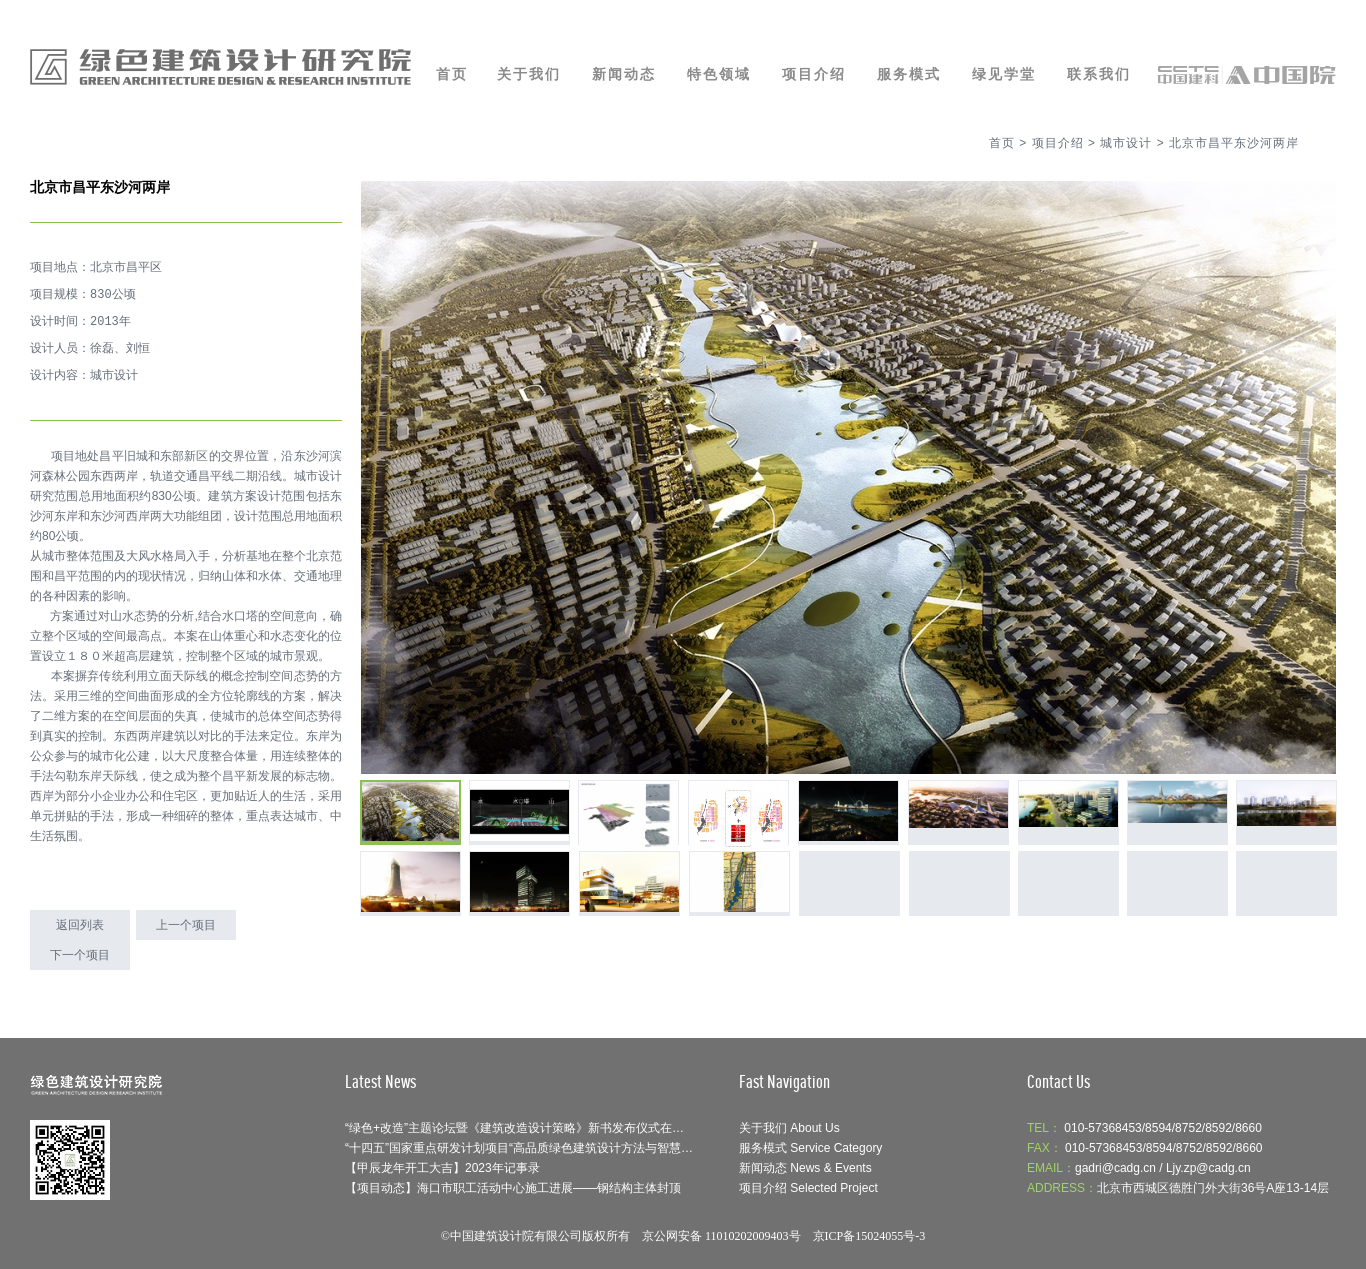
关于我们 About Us (789, 1128)
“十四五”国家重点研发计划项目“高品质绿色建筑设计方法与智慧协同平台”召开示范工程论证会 (593, 1148)
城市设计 (1126, 143)
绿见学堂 (1004, 74)
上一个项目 (186, 925)
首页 (452, 74)
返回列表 (80, 925)
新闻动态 (624, 74)
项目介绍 (814, 74)
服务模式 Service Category (810, 1148)
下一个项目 (80, 955)
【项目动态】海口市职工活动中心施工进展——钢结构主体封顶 (513, 1188)
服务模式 (909, 74)
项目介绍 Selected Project (808, 1188)
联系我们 (1099, 74)
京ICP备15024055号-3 (869, 1236)
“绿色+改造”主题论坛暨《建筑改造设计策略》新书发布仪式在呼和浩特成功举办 (556, 1128)
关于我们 (529, 74)
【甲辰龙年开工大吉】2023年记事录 (442, 1168)
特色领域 (719, 74)
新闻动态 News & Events (805, 1168)
